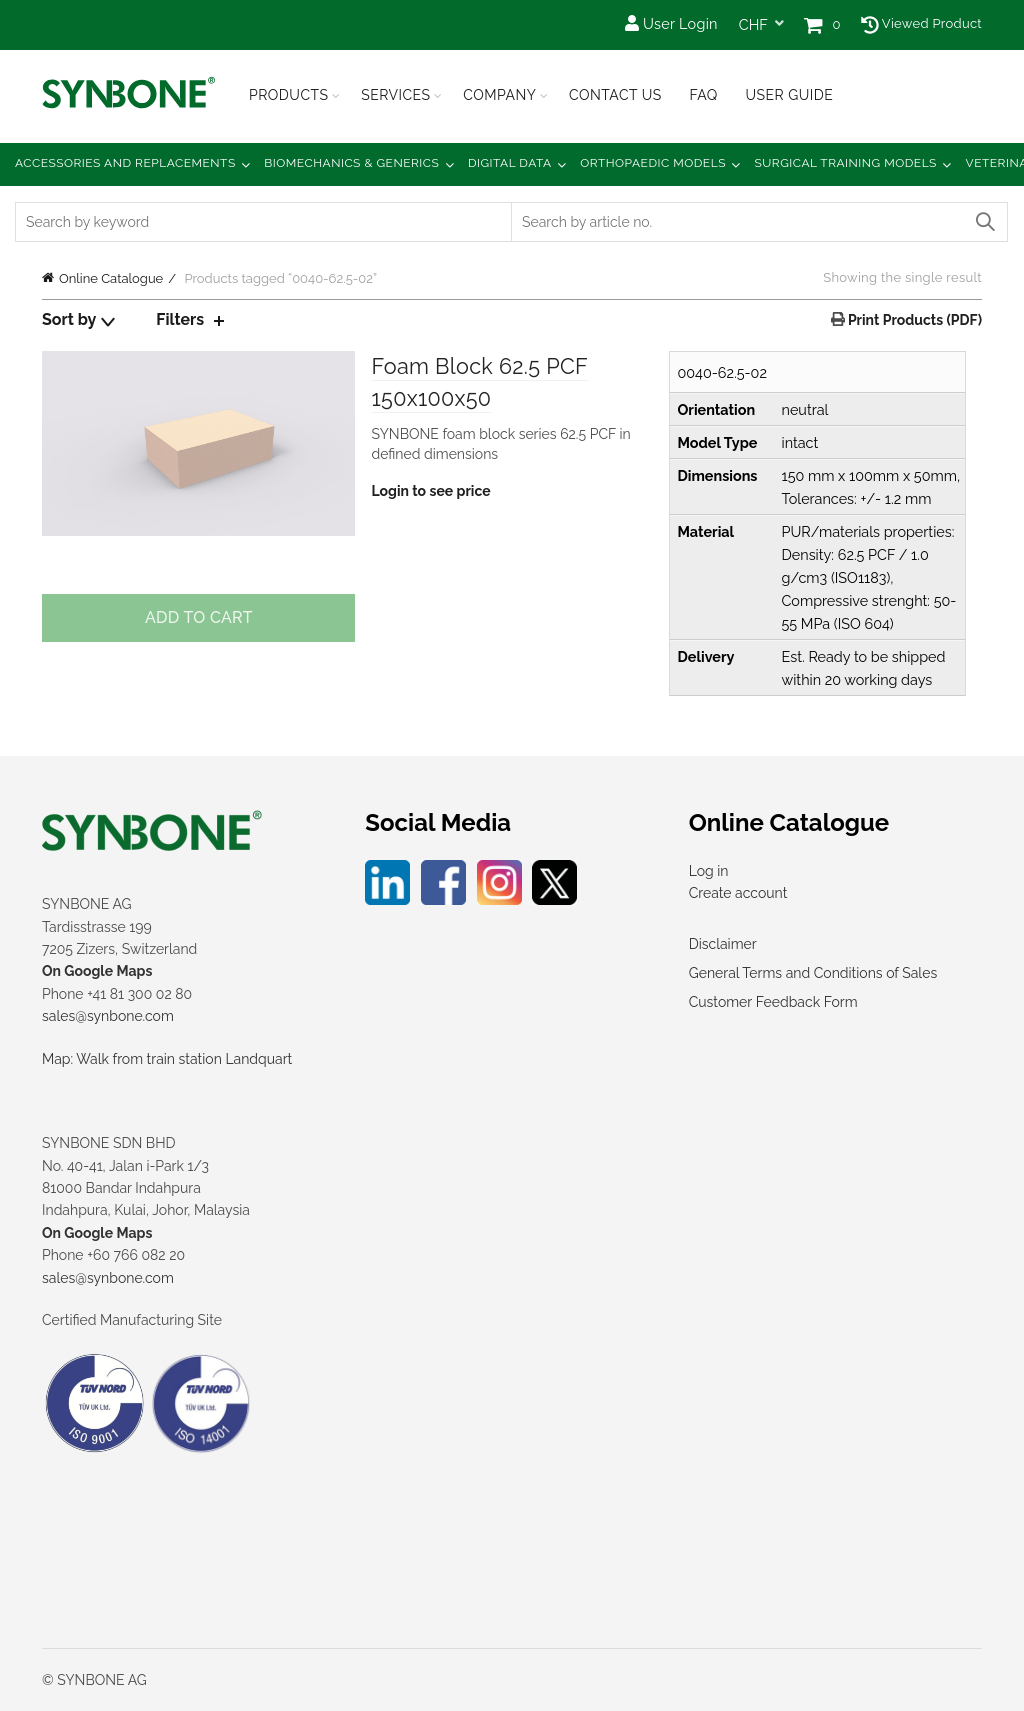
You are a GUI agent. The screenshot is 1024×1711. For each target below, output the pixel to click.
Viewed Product (921, 23)
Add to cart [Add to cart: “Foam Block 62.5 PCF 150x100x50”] (199, 617)
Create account (738, 893)
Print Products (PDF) (913, 320)
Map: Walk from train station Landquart (167, 1059)
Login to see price (430, 492)
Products (289, 95)
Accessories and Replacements (125, 163)
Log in (709, 871)
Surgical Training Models (846, 163)
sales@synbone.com (108, 1016)
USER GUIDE (789, 95)
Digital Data (510, 163)
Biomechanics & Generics (351, 163)
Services (395, 95)
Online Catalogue (111, 278)
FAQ (703, 95)
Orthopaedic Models (653, 163)
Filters (180, 319)
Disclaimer (723, 944)
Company (499, 95)
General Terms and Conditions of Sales (813, 973)
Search (984, 222)
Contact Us (615, 95)
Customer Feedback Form (773, 1002)
